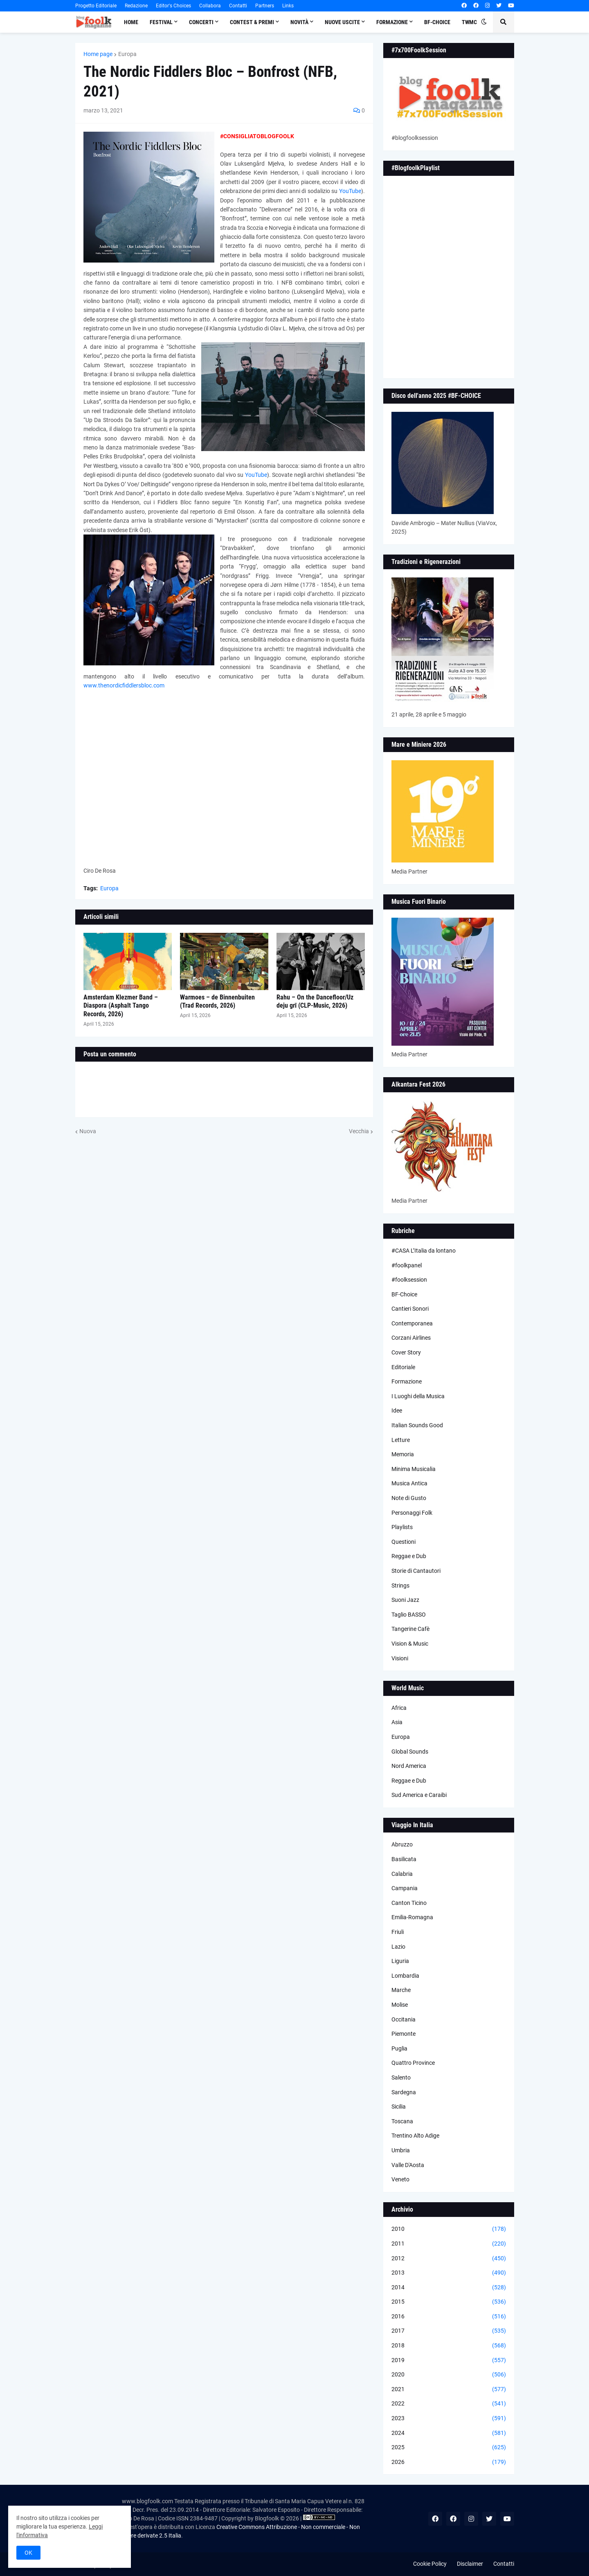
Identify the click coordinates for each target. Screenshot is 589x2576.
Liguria (400, 1961)
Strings (400, 1585)
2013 (448, 2273)
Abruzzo (402, 1844)
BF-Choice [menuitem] (437, 22)
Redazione (136, 6)
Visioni (399, 1658)
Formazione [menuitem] (392, 22)
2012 (448, 2259)
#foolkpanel (406, 1265)
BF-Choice (404, 1294)
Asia (396, 1722)
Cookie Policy (430, 2563)
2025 (448, 2447)
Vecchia (359, 1131)
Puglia (399, 2048)
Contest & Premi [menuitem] (252, 22)
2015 (448, 2302)
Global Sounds (409, 1751)
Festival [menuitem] (161, 22)
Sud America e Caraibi (419, 1795)
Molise (399, 2004)
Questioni (403, 1541)
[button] (484, 22)
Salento (401, 2077)
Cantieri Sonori (410, 1308)
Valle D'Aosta (407, 2165)
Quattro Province (413, 2062)
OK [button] (28, 2552)
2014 (448, 2288)
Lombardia (405, 1975)
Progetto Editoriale (96, 6)
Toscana (402, 2121)
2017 (448, 2331)
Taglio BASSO (408, 1614)
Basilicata (403, 1859)
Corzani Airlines (411, 1337)
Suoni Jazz (405, 1600)
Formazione (406, 1381)
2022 (448, 2404)
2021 (448, 2389)
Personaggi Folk (411, 1512)
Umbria (400, 2150)
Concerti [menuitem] (201, 22)
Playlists (402, 1527)
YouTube (350, 191)
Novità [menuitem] (299, 22)
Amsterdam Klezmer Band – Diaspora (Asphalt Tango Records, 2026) (120, 1005)
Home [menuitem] (131, 22)
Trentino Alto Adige (415, 2135)
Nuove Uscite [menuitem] (342, 22)
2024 (448, 2433)
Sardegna (403, 2092)
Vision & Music (409, 1643)
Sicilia (398, 2106)
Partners (264, 6)
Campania (404, 1888)
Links (288, 6)
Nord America (408, 1766)
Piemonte (403, 2033)
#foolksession (409, 1279)
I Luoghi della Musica (418, 1396)
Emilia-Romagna (412, 1917)
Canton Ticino (409, 1903)
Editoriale (403, 1367)
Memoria (402, 1454)
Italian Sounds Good (417, 1425)
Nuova (87, 1131)
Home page (97, 54)
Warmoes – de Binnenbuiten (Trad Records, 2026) (217, 1001)
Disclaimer (470, 2563)
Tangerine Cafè (410, 1629)
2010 (448, 2229)
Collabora (210, 6)
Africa (399, 1708)
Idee (396, 1410)
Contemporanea (412, 1323)
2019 (448, 2360)
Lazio (398, 1946)
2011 (448, 2244)
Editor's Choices (173, 6)
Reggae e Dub (408, 1556)
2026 (448, 2462)
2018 (448, 2346)
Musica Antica (409, 1483)
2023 (448, 2418)
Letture (400, 1440)
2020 (448, 2375)
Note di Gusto (408, 1498)
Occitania (403, 2019)
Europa (127, 54)
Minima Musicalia (413, 1469)
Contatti (238, 6)
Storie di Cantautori (416, 1571)
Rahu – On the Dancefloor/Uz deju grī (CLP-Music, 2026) (315, 1001)
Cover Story (406, 1352)
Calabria (402, 1874)
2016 (448, 2317)
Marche (401, 1990)
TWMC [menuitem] (469, 22)
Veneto (400, 2179)
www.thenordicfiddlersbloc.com (123, 685)
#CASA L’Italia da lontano (423, 1250)
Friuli (397, 1932)
